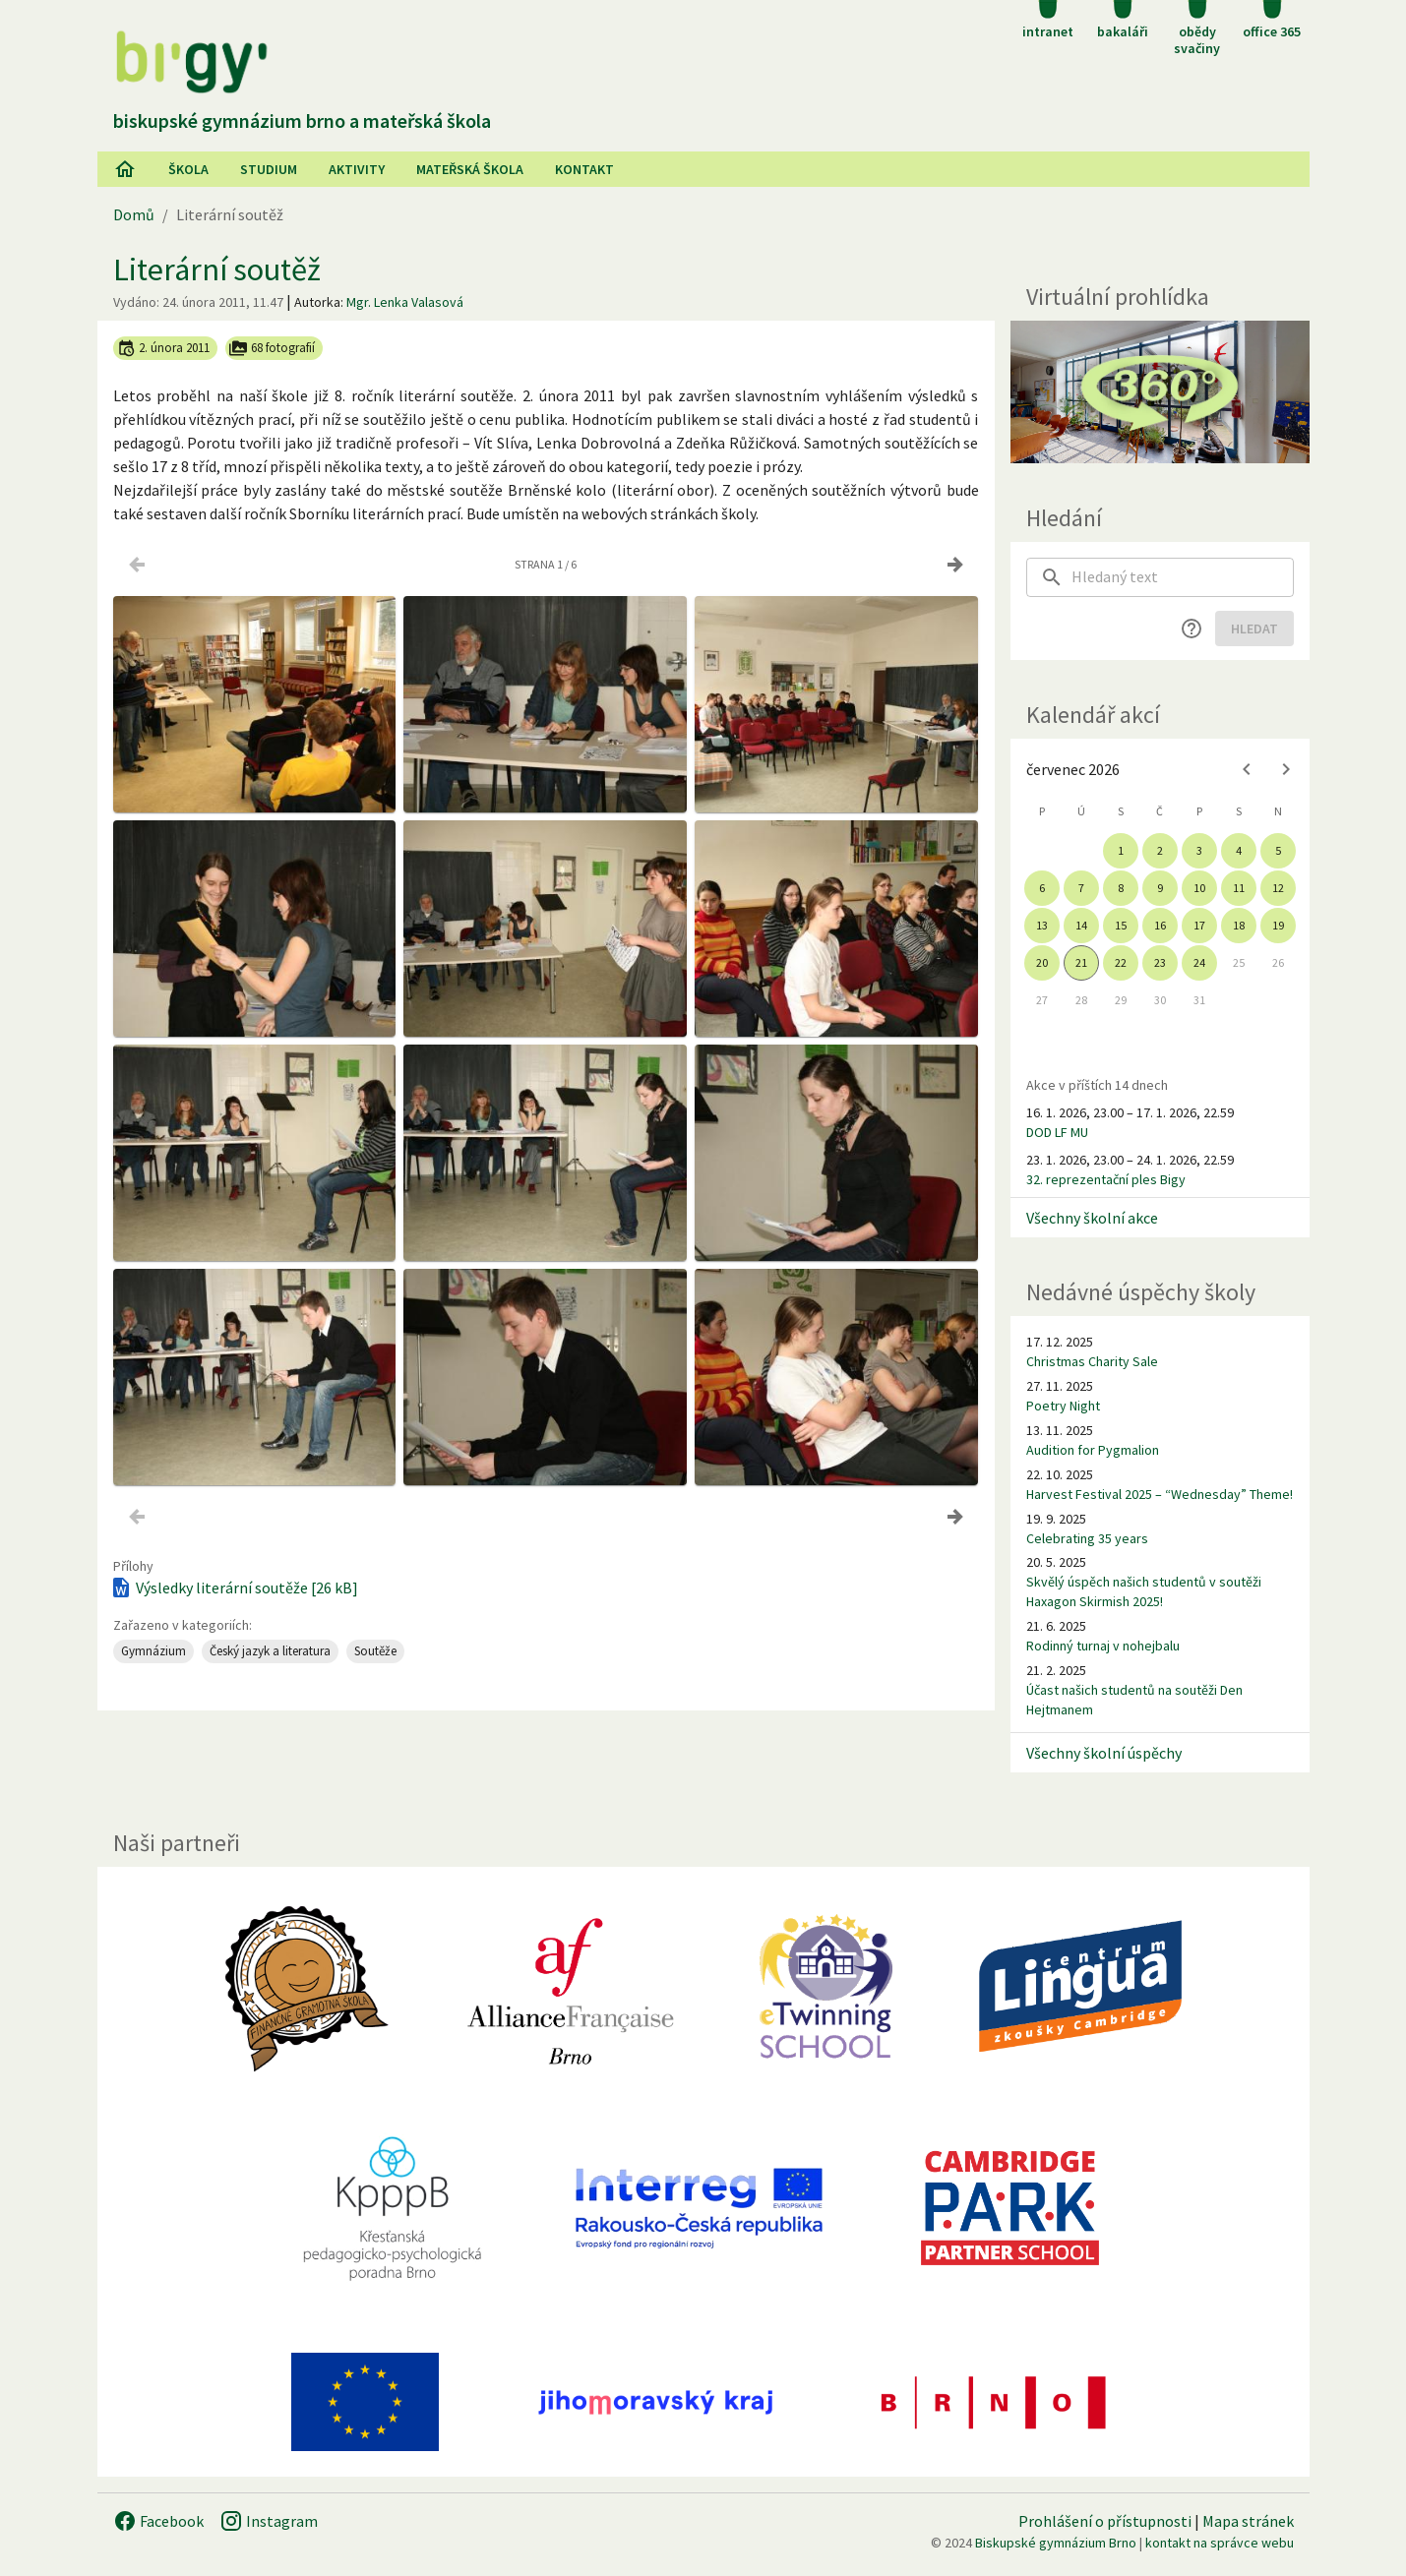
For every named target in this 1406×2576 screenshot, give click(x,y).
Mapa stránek (1248, 2521)
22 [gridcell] (1121, 962)
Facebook (158, 2521)
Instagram (268, 2521)
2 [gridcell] (1160, 850)
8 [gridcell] (1121, 887)
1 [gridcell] (1121, 850)
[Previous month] (1246, 769)
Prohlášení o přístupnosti (1105, 2521)
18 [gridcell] (1239, 925)
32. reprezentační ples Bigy (1106, 1179)
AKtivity (357, 169)
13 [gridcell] (1042, 925)
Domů (133, 214)
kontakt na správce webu (1219, 2542)
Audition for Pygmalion (1092, 1450)
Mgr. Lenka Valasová (404, 302)
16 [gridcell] (1160, 925)
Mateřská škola (469, 169)
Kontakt (584, 169)
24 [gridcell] (1199, 962)
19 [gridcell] (1278, 925)
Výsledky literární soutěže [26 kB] (233, 1587)
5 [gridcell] (1278, 850)
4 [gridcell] (1239, 850)
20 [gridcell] (1042, 962)
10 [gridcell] (1199, 887)
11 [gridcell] (1239, 887)
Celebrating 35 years (1087, 1538)
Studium (268, 169)
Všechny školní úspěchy (1104, 1753)
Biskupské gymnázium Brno (1055, 2542)
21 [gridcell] (1081, 962)
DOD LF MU (1057, 1132)
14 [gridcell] (1081, 925)
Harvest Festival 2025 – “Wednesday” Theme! (1159, 1494)
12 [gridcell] (1278, 887)
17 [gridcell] (1199, 925)
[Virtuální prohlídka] (1160, 392)
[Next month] (1286, 769)
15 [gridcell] (1121, 925)
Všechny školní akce (1092, 1218)
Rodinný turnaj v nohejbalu (1103, 1645)
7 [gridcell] (1081, 887)
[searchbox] (1182, 577)
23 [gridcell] (1160, 962)
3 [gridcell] (1199, 850)
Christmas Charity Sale (1092, 1361)
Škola (188, 169)
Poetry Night (1063, 1405)
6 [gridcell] (1042, 887)
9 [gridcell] (1160, 887)
